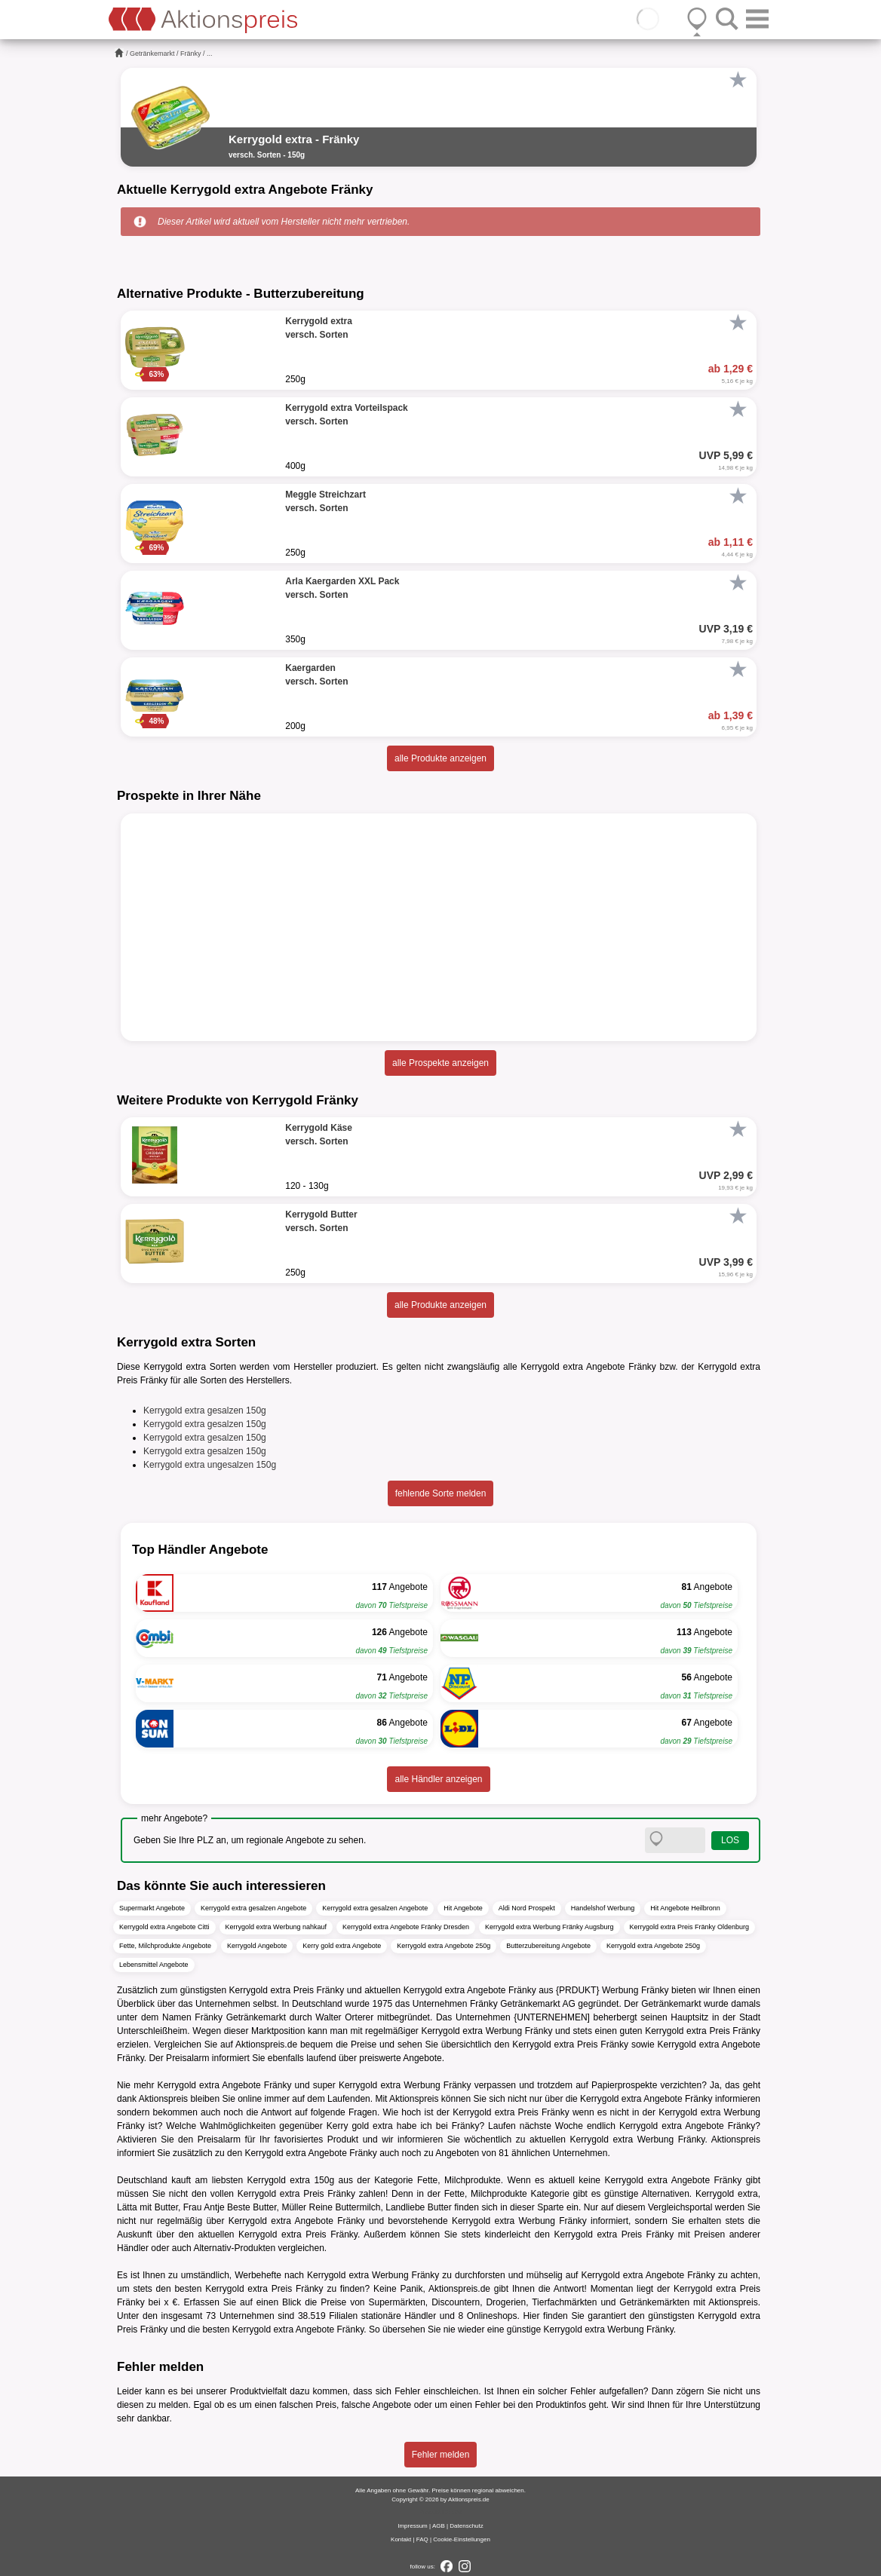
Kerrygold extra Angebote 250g (443, 1946)
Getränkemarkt (152, 53)
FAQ (422, 2539)
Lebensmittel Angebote (154, 1964)
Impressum (413, 2525)
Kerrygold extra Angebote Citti (164, 1927)
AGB (438, 2525)
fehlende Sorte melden (441, 1493)
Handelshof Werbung (602, 1908)
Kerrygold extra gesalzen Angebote (253, 1908)
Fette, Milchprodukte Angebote (165, 1946)
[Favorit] (737, 80)
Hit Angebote (463, 1908)
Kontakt (401, 2539)
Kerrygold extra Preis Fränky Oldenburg (690, 1927)
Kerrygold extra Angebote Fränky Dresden (405, 1927)
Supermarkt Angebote (152, 1908)
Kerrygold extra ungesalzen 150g (209, 1465)
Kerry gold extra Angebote (341, 1946)
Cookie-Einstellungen (461, 2539)
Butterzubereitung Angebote (548, 1946)
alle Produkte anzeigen (440, 758)
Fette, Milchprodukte (459, 2180)
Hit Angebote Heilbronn (685, 1908)
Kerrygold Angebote (257, 1946)
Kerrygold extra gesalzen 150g (204, 1410)
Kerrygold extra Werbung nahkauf (276, 1927)
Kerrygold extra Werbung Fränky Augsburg (549, 1927)
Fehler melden (441, 2454)
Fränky (190, 53)
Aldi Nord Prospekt (527, 1908)
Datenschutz (466, 2525)
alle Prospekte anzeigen (440, 1063)
